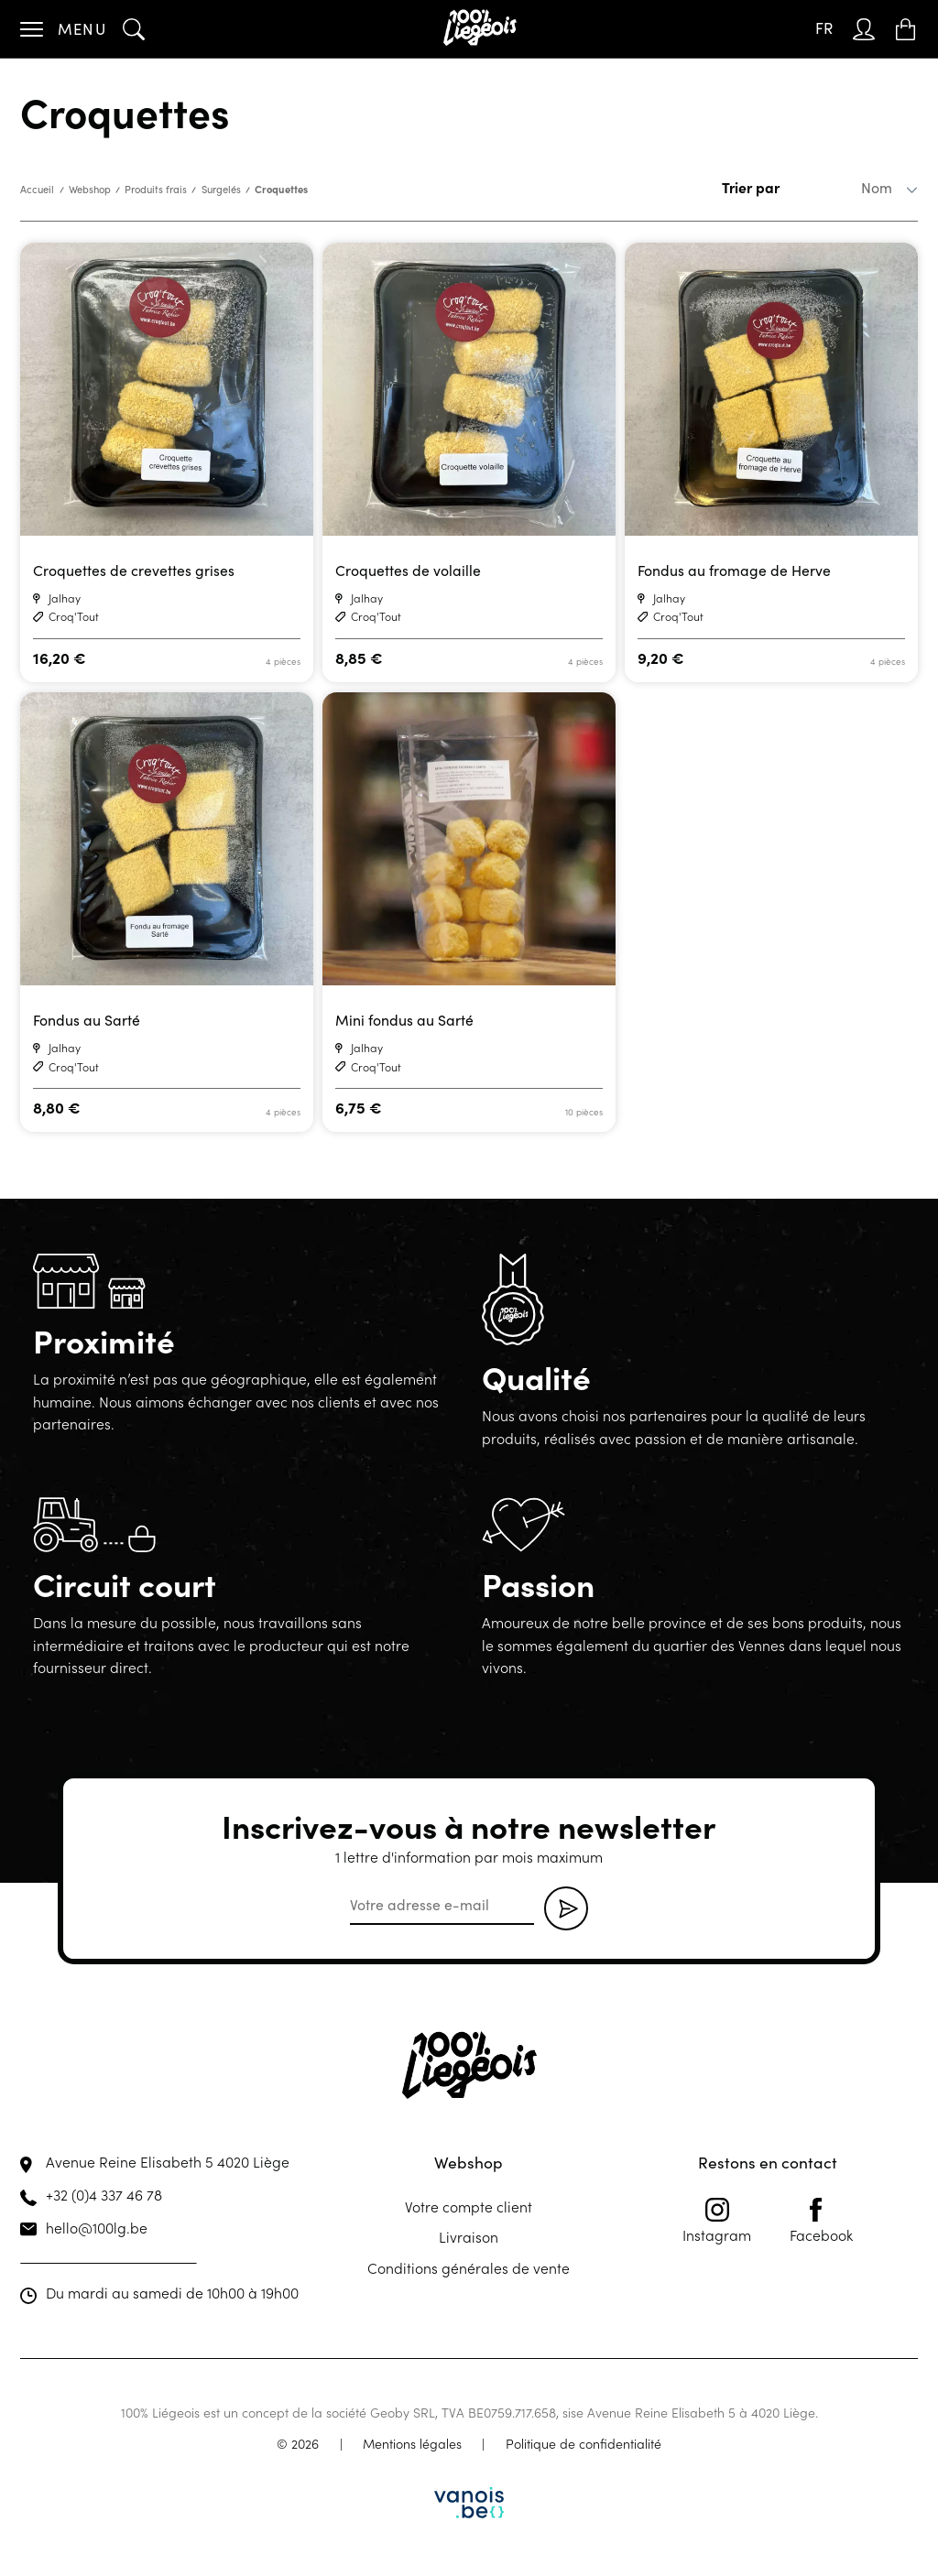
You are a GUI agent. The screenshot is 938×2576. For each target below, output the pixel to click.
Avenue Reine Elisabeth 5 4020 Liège (167, 2161)
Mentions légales (412, 2443)
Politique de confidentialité (583, 2443)
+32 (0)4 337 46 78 (104, 2194)
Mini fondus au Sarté (404, 1019)
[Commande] (849, 187)
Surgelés (221, 189)
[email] (442, 1905)
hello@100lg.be (96, 2227)
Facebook (821, 2221)
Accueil (37, 189)
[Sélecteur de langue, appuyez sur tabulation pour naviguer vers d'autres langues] (824, 29)
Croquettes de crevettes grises (133, 570)
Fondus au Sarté (86, 1019)
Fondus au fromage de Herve (734, 570)
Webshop (90, 189)
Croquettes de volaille (408, 570)
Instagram (716, 2221)
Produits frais (156, 189)
